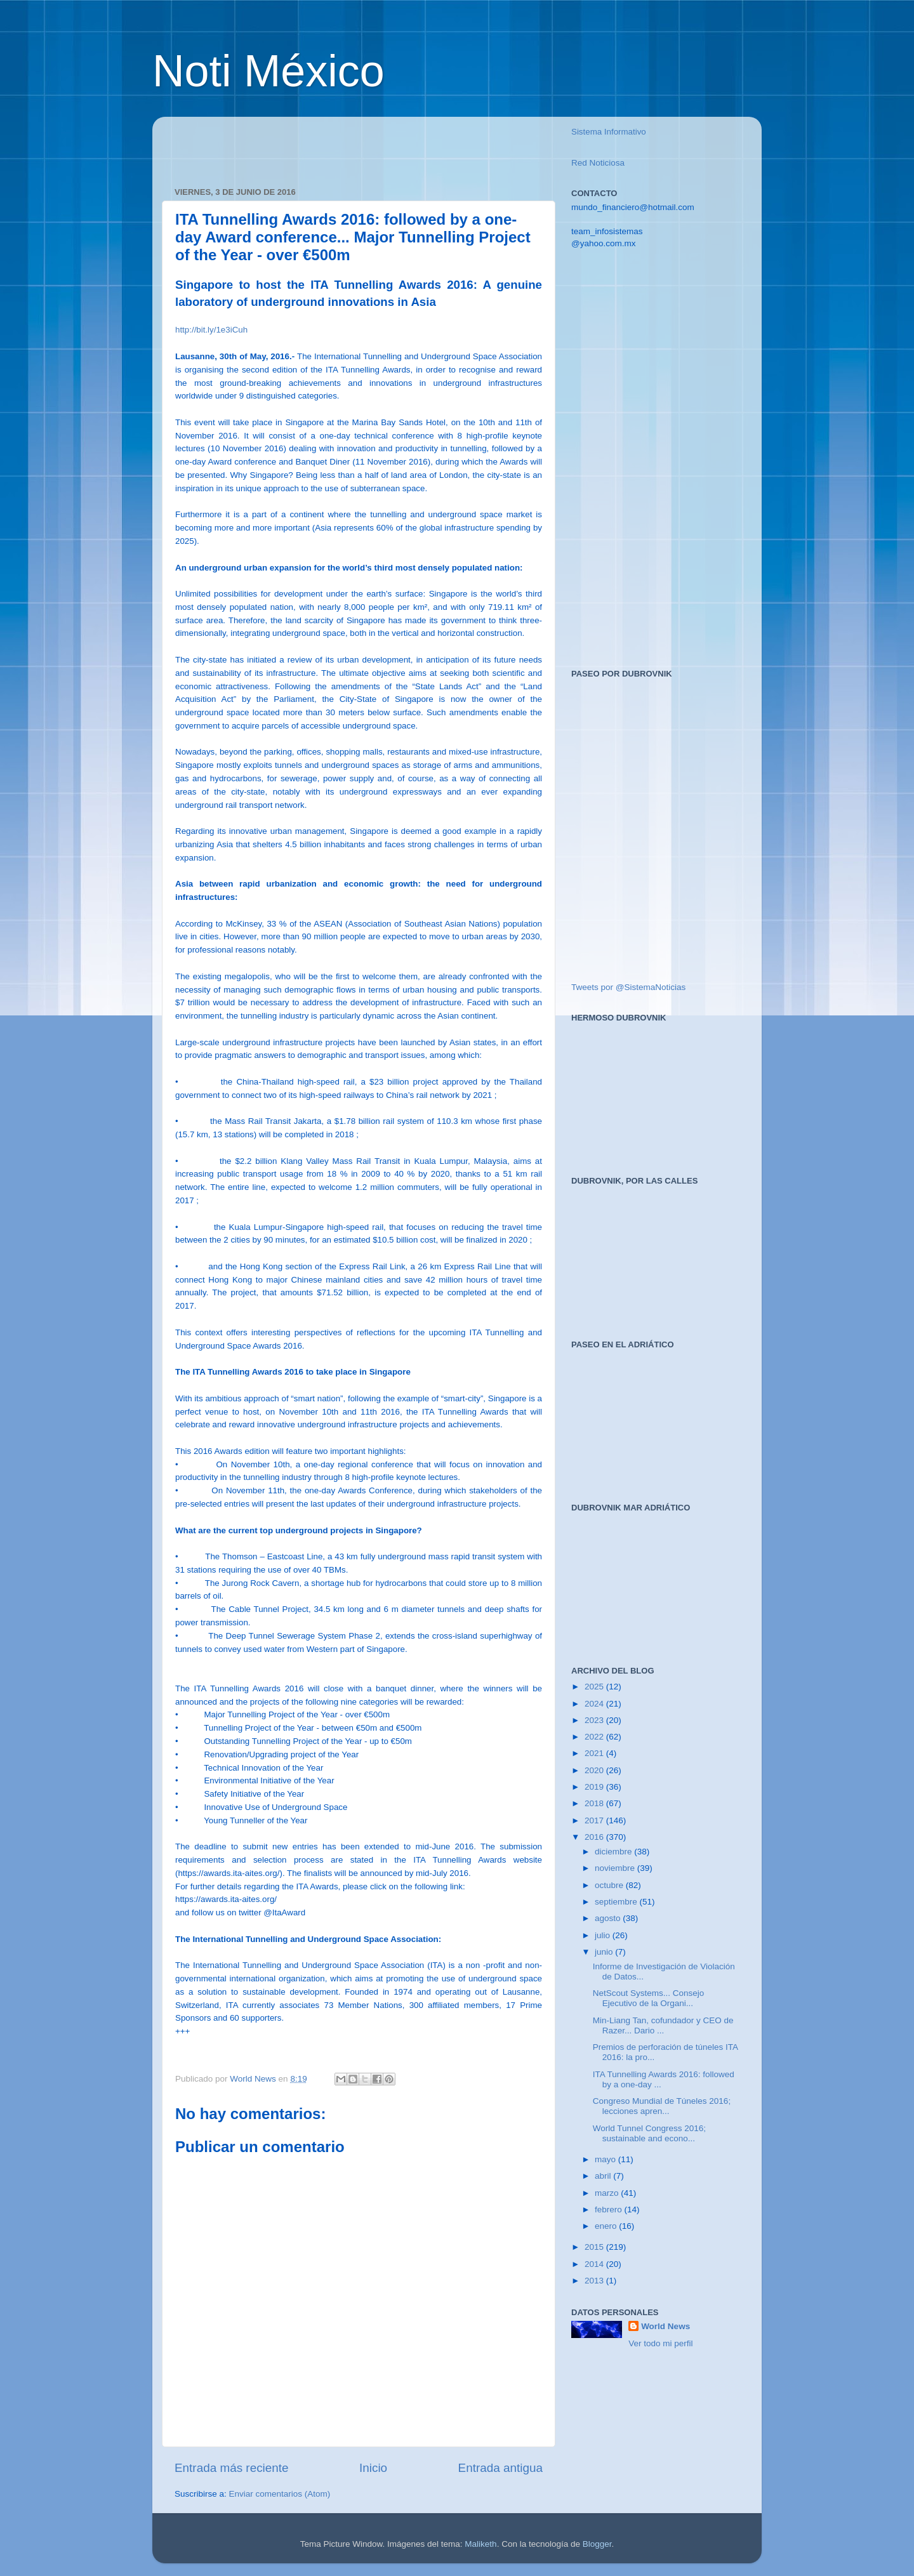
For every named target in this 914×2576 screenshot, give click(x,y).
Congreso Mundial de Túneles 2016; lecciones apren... (662, 2106)
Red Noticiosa (598, 163)
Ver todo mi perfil (660, 2343)
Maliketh (480, 2544)
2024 (595, 1703)
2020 (595, 1770)
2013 (595, 2280)
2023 (595, 1720)
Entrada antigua (500, 2467)
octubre (610, 1885)
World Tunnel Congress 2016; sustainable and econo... (649, 2133)
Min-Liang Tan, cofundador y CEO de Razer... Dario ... (663, 2025)
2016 (595, 1837)
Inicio (373, 2467)
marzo (608, 2193)
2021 (595, 1753)
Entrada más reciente (232, 2467)
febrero (610, 2209)
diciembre (614, 1851)
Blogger (597, 2544)
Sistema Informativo (608, 131)
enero (607, 2226)
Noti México (268, 71)
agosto (609, 1918)
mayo (606, 2159)
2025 (595, 1686)
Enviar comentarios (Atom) (280, 2494)
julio (604, 1935)
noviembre (616, 1868)
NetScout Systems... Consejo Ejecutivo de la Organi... (649, 1998)
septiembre (617, 1901)
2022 (595, 1736)
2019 (595, 1787)
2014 (595, 2264)
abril (604, 2176)
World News (665, 2326)
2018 (595, 1803)
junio (605, 1952)
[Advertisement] (323, 145)
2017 (595, 1820)
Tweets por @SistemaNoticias (628, 987)
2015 (595, 2247)
